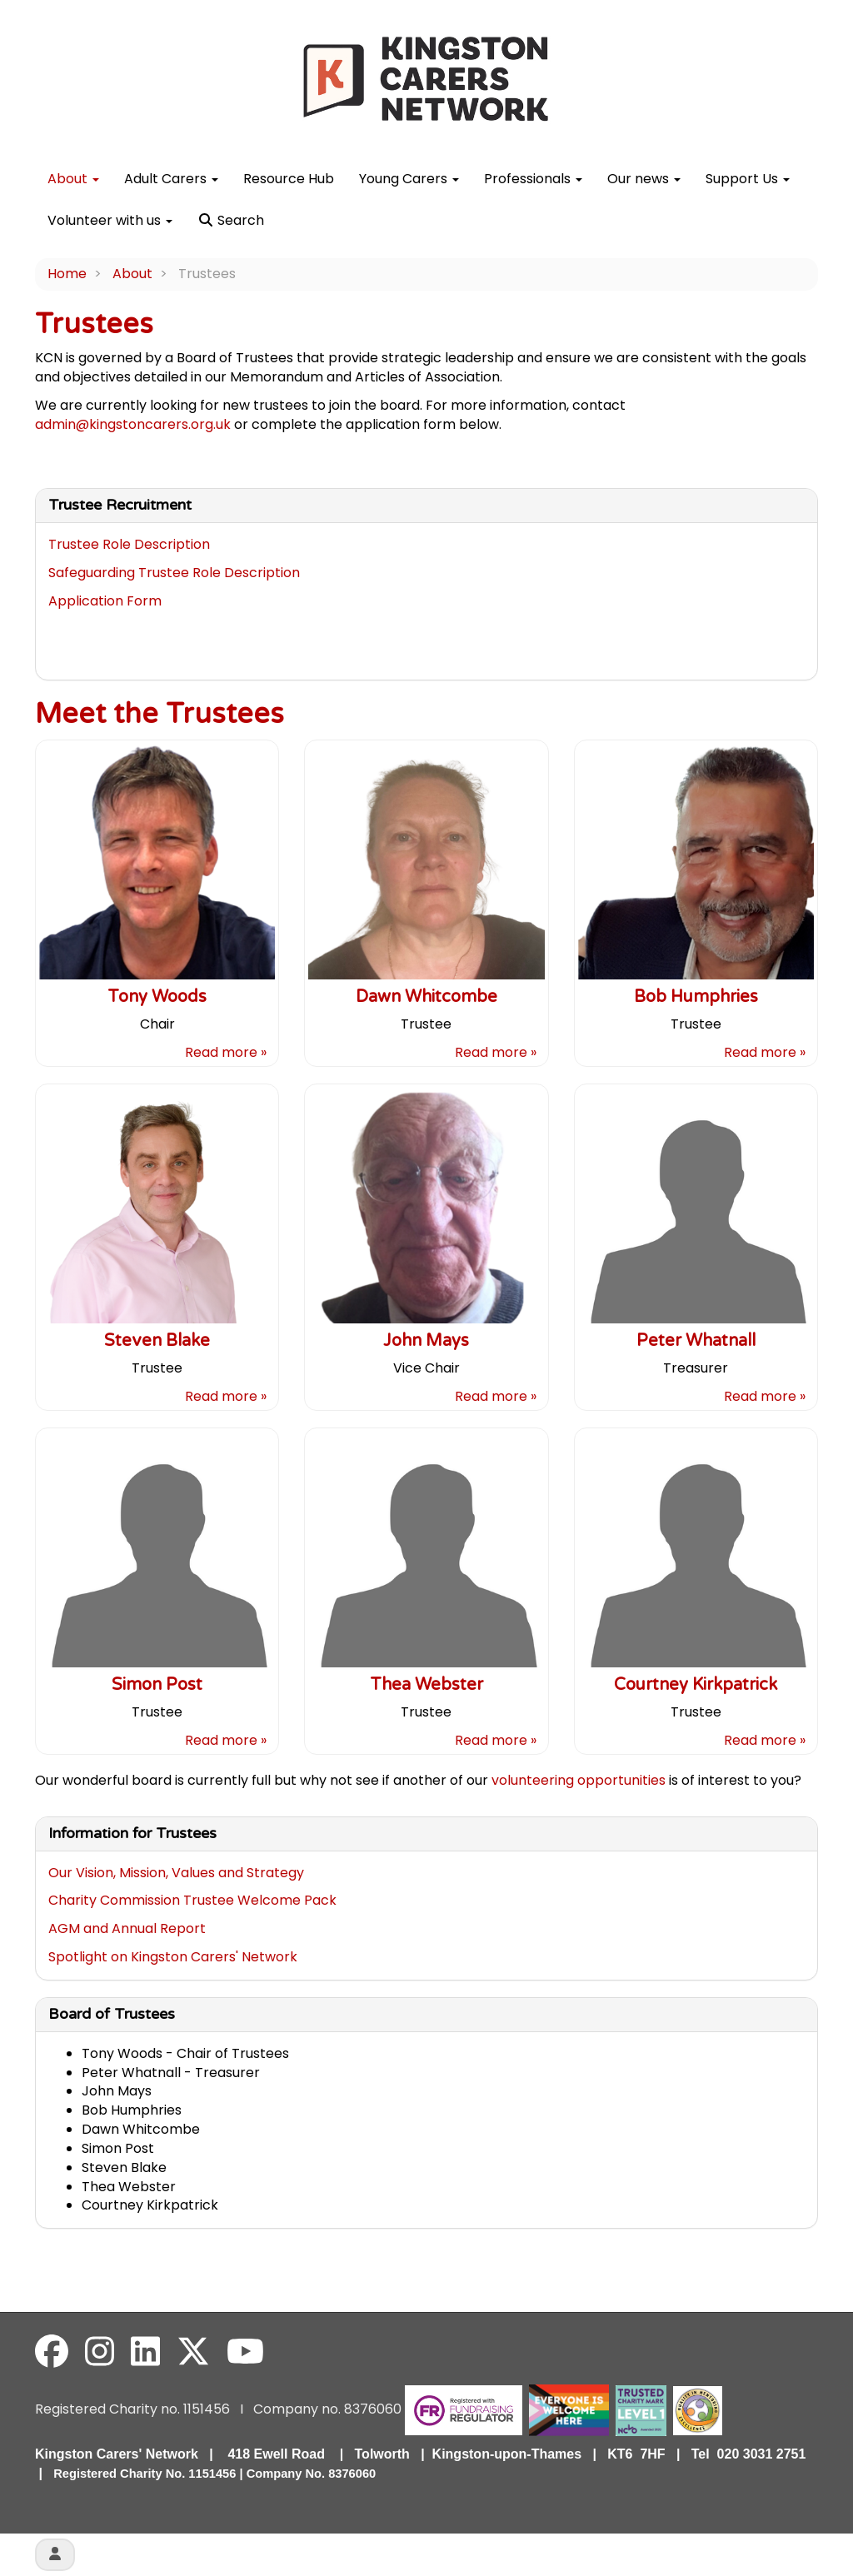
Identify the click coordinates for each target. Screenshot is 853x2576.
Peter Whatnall (696, 1341)
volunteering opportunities (578, 1780)
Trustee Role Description (129, 544)
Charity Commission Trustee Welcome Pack (192, 1900)
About (73, 178)
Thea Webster (426, 1685)
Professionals (533, 178)
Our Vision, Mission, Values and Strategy (176, 1872)
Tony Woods (157, 997)
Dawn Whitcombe (426, 997)
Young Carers (409, 178)
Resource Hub (288, 178)
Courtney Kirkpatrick (695, 1685)
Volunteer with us (109, 220)
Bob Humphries (696, 997)
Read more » (226, 1052)
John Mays (426, 1341)
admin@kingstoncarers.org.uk (133, 424)
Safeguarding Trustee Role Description (174, 572)
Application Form (105, 600)
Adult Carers (171, 178)
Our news (644, 178)
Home (67, 273)
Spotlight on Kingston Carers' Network (172, 1956)
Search (230, 220)
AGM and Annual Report (127, 1928)
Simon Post (157, 1685)
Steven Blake (157, 1341)
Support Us (748, 178)
